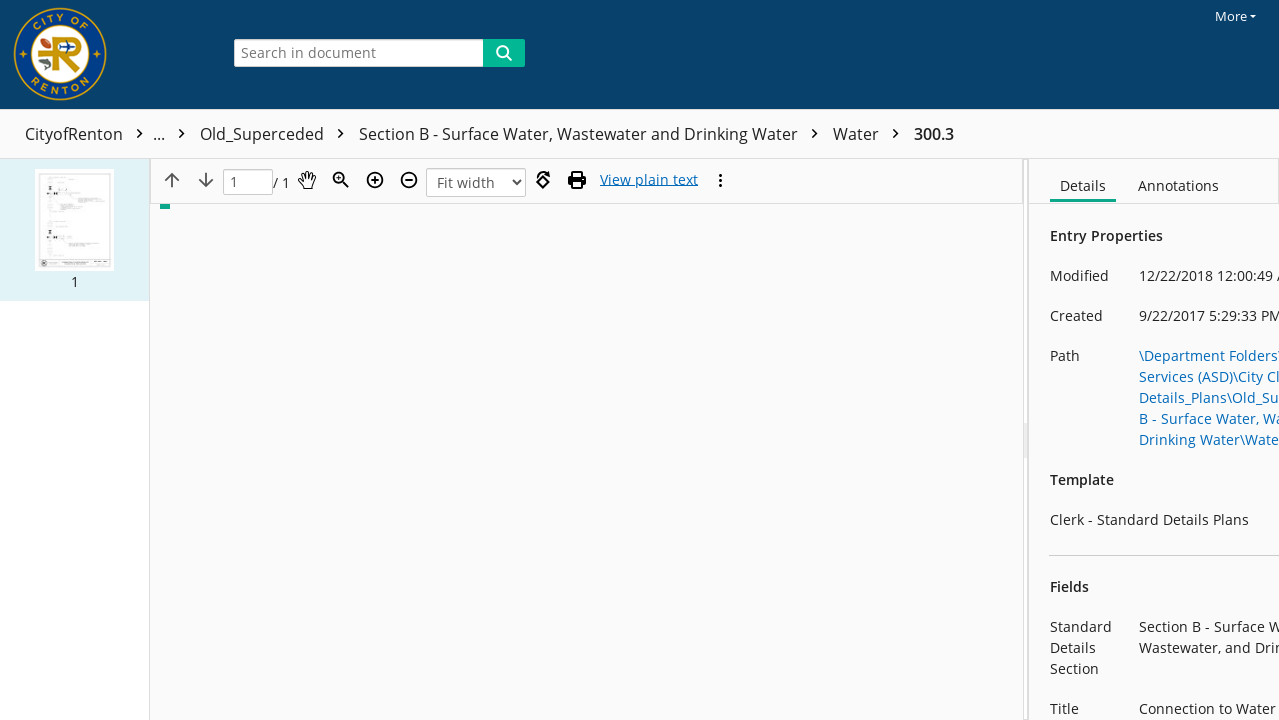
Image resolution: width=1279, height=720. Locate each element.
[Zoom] (341, 180)
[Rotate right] (543, 180)
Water (1080, 134)
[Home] (105, 54)
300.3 (1143, 134)
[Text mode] (649, 180)
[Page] (248, 182)
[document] (1154, 439)
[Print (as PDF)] (577, 180)
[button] (74, 230)
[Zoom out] (409, 180)
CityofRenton (110, 134)
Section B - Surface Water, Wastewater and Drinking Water (802, 134)
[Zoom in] (375, 180)
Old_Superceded (486, 134)
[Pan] (307, 180)
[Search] (504, 53)
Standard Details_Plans (302, 134)
